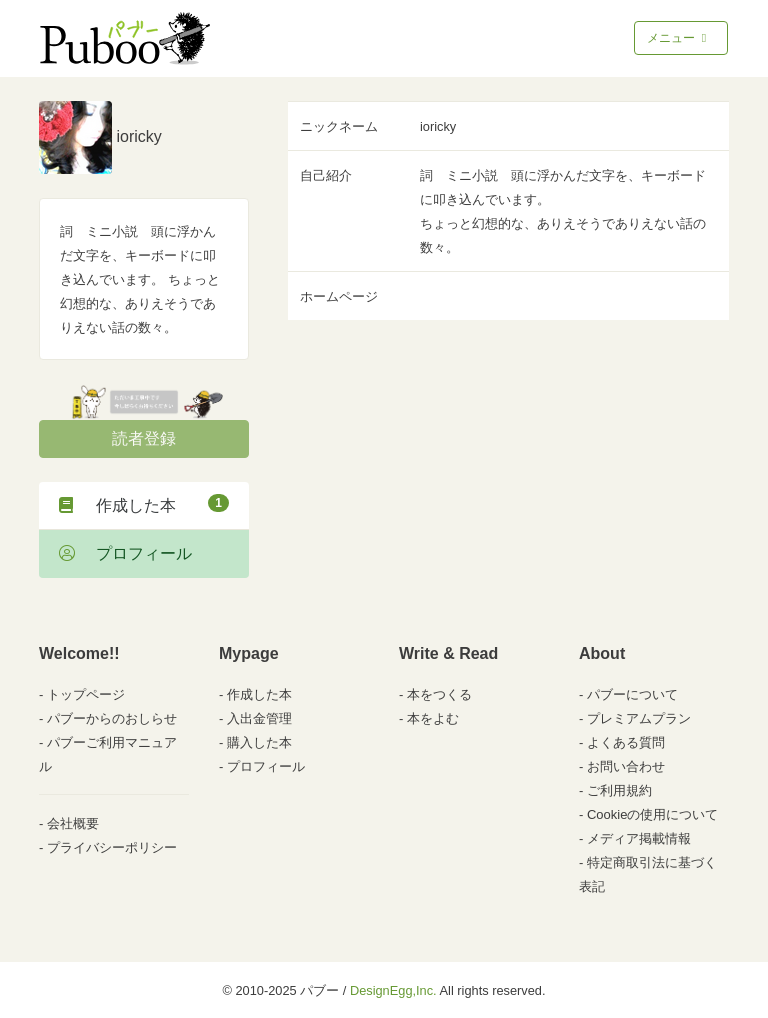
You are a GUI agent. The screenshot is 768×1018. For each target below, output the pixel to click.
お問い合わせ (626, 766)
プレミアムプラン (639, 718)
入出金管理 (259, 718)
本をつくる (439, 694)
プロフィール (125, 553)
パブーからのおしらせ (112, 718)
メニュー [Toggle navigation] (678, 38)
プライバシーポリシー (112, 847)
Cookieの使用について (652, 814)
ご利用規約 (619, 790)
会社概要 (73, 823)
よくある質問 (626, 742)
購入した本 (259, 742)
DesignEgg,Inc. (393, 990)
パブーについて (632, 694)
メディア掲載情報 (639, 838)
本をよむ (433, 718)
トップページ (86, 694)
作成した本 (144, 504)
